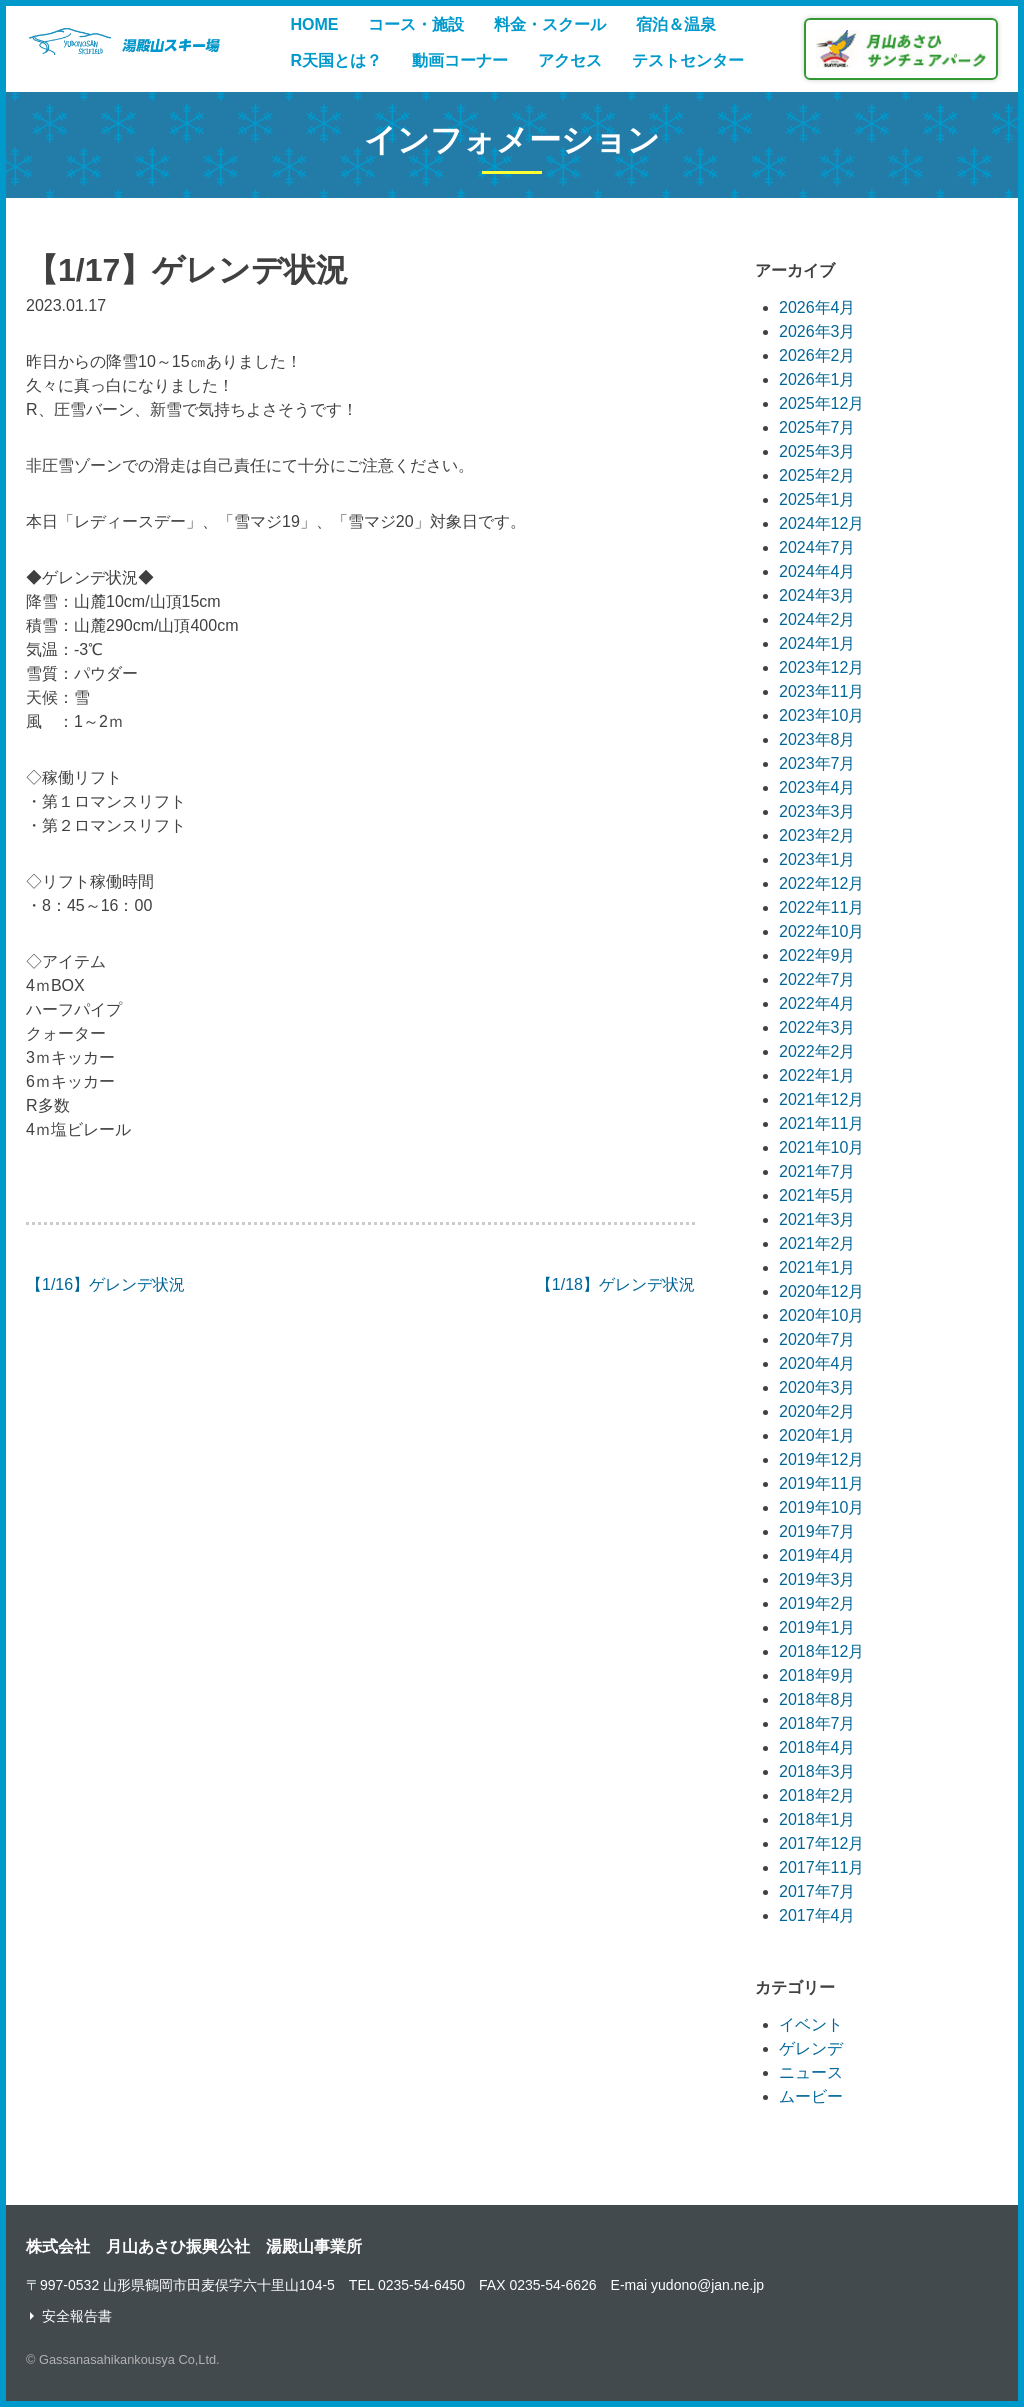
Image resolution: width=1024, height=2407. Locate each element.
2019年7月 (817, 1531)
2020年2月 (817, 1411)
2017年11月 (821, 1867)
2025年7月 (817, 427)
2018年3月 (817, 1771)
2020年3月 (817, 1387)
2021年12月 (821, 1099)
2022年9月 (817, 955)
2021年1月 (817, 1267)
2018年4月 (817, 1747)
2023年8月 (817, 739)
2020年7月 (817, 1339)
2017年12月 (821, 1843)
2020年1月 (817, 1435)
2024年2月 (817, 619)
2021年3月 (817, 1219)
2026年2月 (817, 355)
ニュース (811, 2072)
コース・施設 (416, 24)
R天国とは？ (336, 60)
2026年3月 (817, 331)
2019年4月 (817, 1555)
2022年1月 (817, 1075)
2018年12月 (821, 1651)
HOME (314, 24)
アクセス (570, 60)
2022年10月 (821, 931)
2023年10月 (821, 715)
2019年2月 (817, 1603)
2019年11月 (821, 1483)
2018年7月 (817, 1723)
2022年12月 (821, 883)
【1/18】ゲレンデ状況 (615, 1284)
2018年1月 (817, 1819)
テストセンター (688, 60)
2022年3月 (817, 1027)
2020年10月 (821, 1315)
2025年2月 (817, 475)
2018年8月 (817, 1699)
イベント (811, 2024)
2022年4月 (817, 1003)
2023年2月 (817, 835)
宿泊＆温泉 (676, 24)
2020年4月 (817, 1363)
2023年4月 (817, 787)
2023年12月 (821, 667)
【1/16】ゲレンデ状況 (105, 1284)
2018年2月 (817, 1795)
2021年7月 (817, 1171)
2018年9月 (817, 1675)
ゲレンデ (811, 2048)
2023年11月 (821, 691)
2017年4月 (817, 1915)
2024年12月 (821, 523)
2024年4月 (817, 571)
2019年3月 (817, 1579)
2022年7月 (817, 979)
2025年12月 (821, 403)
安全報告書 (77, 2316)
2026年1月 (817, 379)
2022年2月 (817, 1051)
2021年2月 (817, 1243)
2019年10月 (821, 1507)
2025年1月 (817, 499)
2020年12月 (821, 1291)
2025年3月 (817, 451)
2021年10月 (821, 1147)
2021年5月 (817, 1195)
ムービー (811, 2096)
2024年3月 (817, 595)
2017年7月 (817, 1891)
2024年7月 (817, 547)
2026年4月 (817, 307)
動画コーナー (460, 60)
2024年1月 (817, 643)
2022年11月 (821, 907)
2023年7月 (817, 763)
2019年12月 (821, 1459)
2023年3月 (817, 811)
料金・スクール (550, 24)
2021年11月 (821, 1123)
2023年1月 (817, 859)
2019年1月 (817, 1627)
